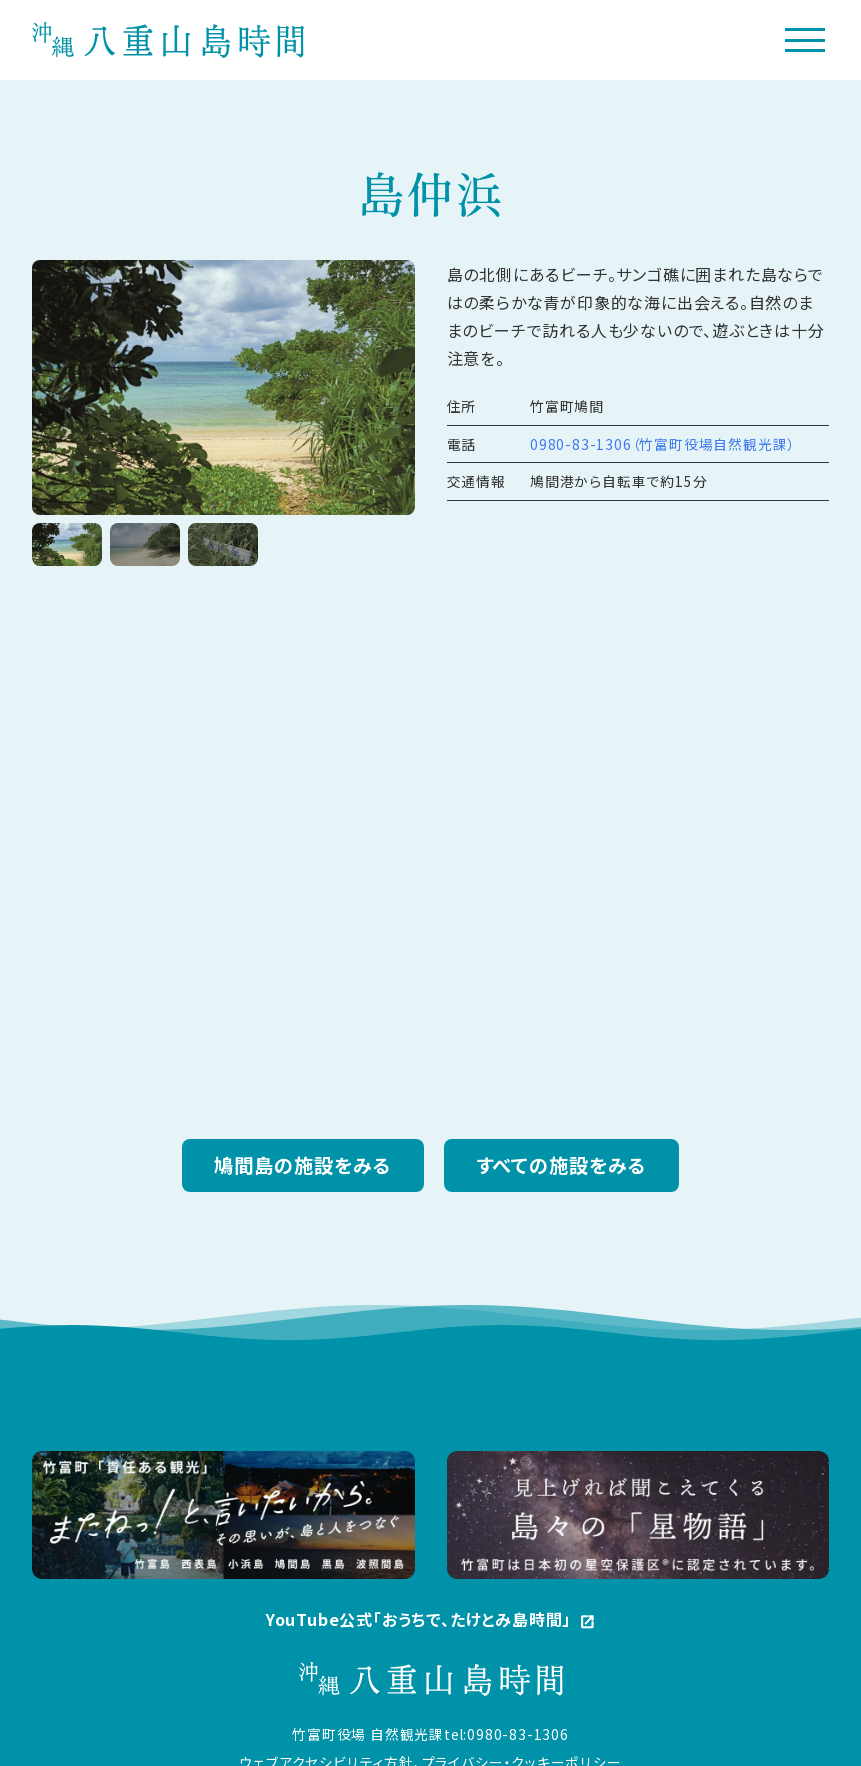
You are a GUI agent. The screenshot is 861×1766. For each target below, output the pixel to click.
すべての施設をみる (562, 1166)
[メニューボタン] (805, 40)
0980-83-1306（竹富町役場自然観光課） (662, 445)
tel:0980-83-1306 (506, 1735)
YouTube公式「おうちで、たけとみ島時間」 (430, 1623)
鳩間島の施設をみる (303, 1166)
